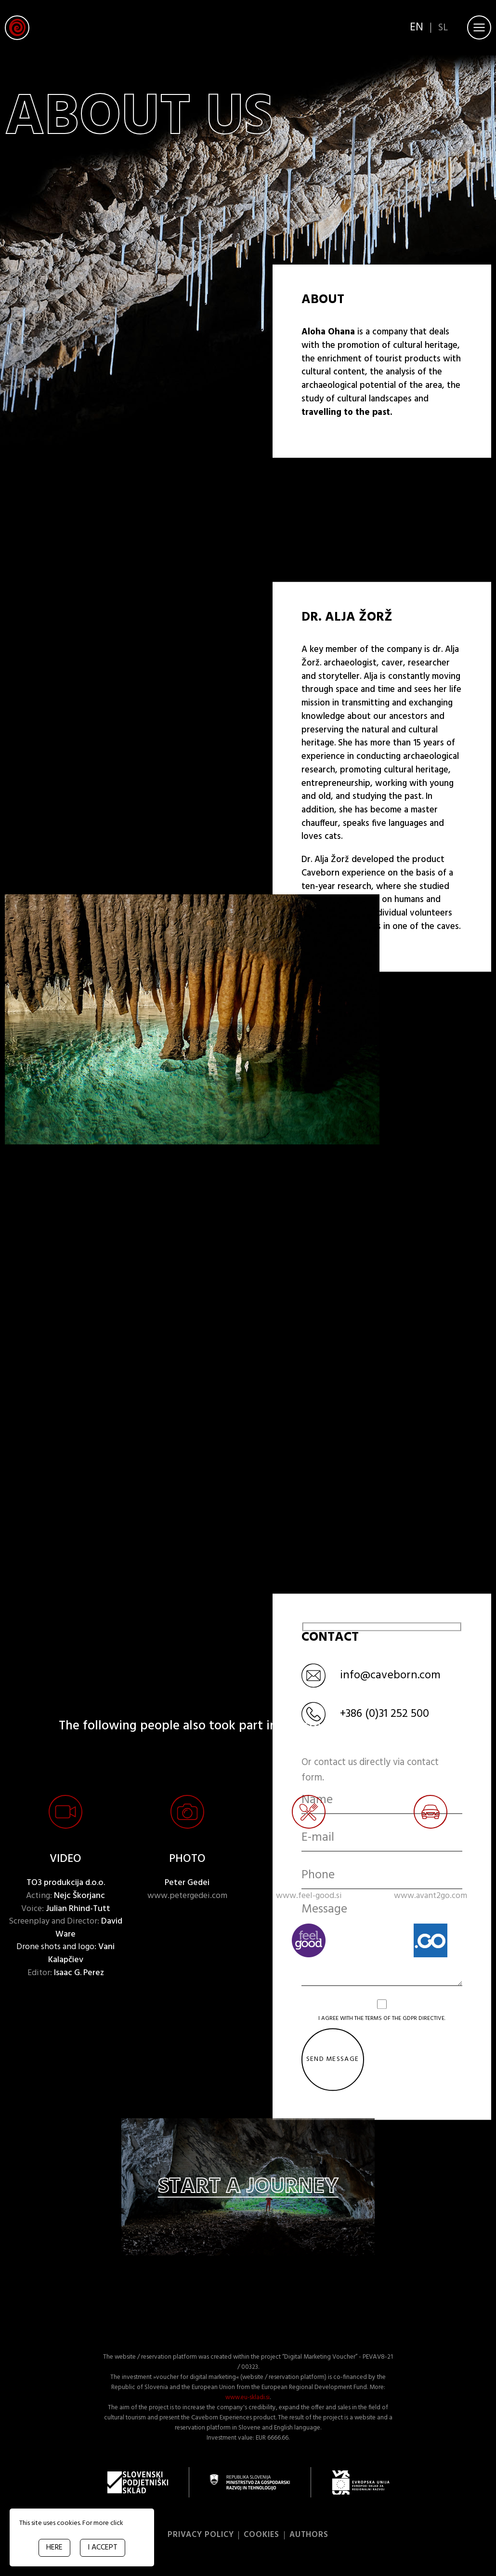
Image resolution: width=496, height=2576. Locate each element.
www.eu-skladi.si (247, 2400)
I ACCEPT (102, 2547)
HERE (54, 2547)
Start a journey (248, 2190)
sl (442, 31)
